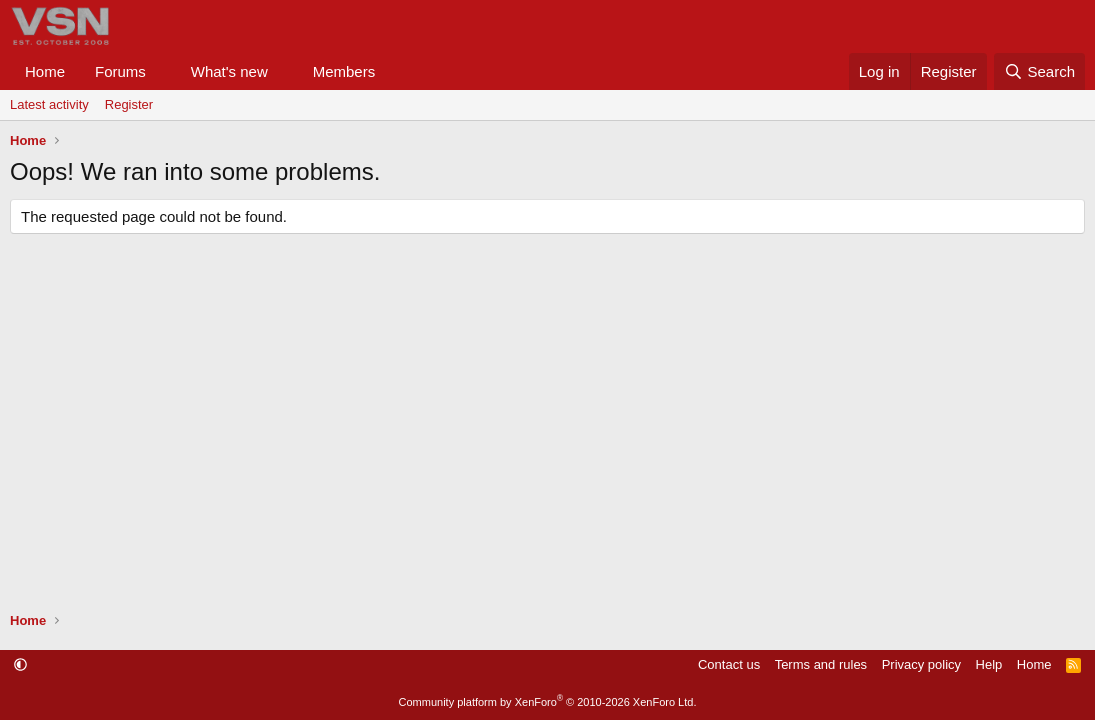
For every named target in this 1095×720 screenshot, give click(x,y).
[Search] (1039, 71)
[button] (162, 71)
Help (989, 664)
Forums (120, 71)
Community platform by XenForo (548, 702)
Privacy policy (921, 664)
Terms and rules (821, 664)
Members (344, 71)
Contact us (729, 664)
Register (129, 104)
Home (45, 71)
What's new (229, 71)
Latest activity (49, 104)
